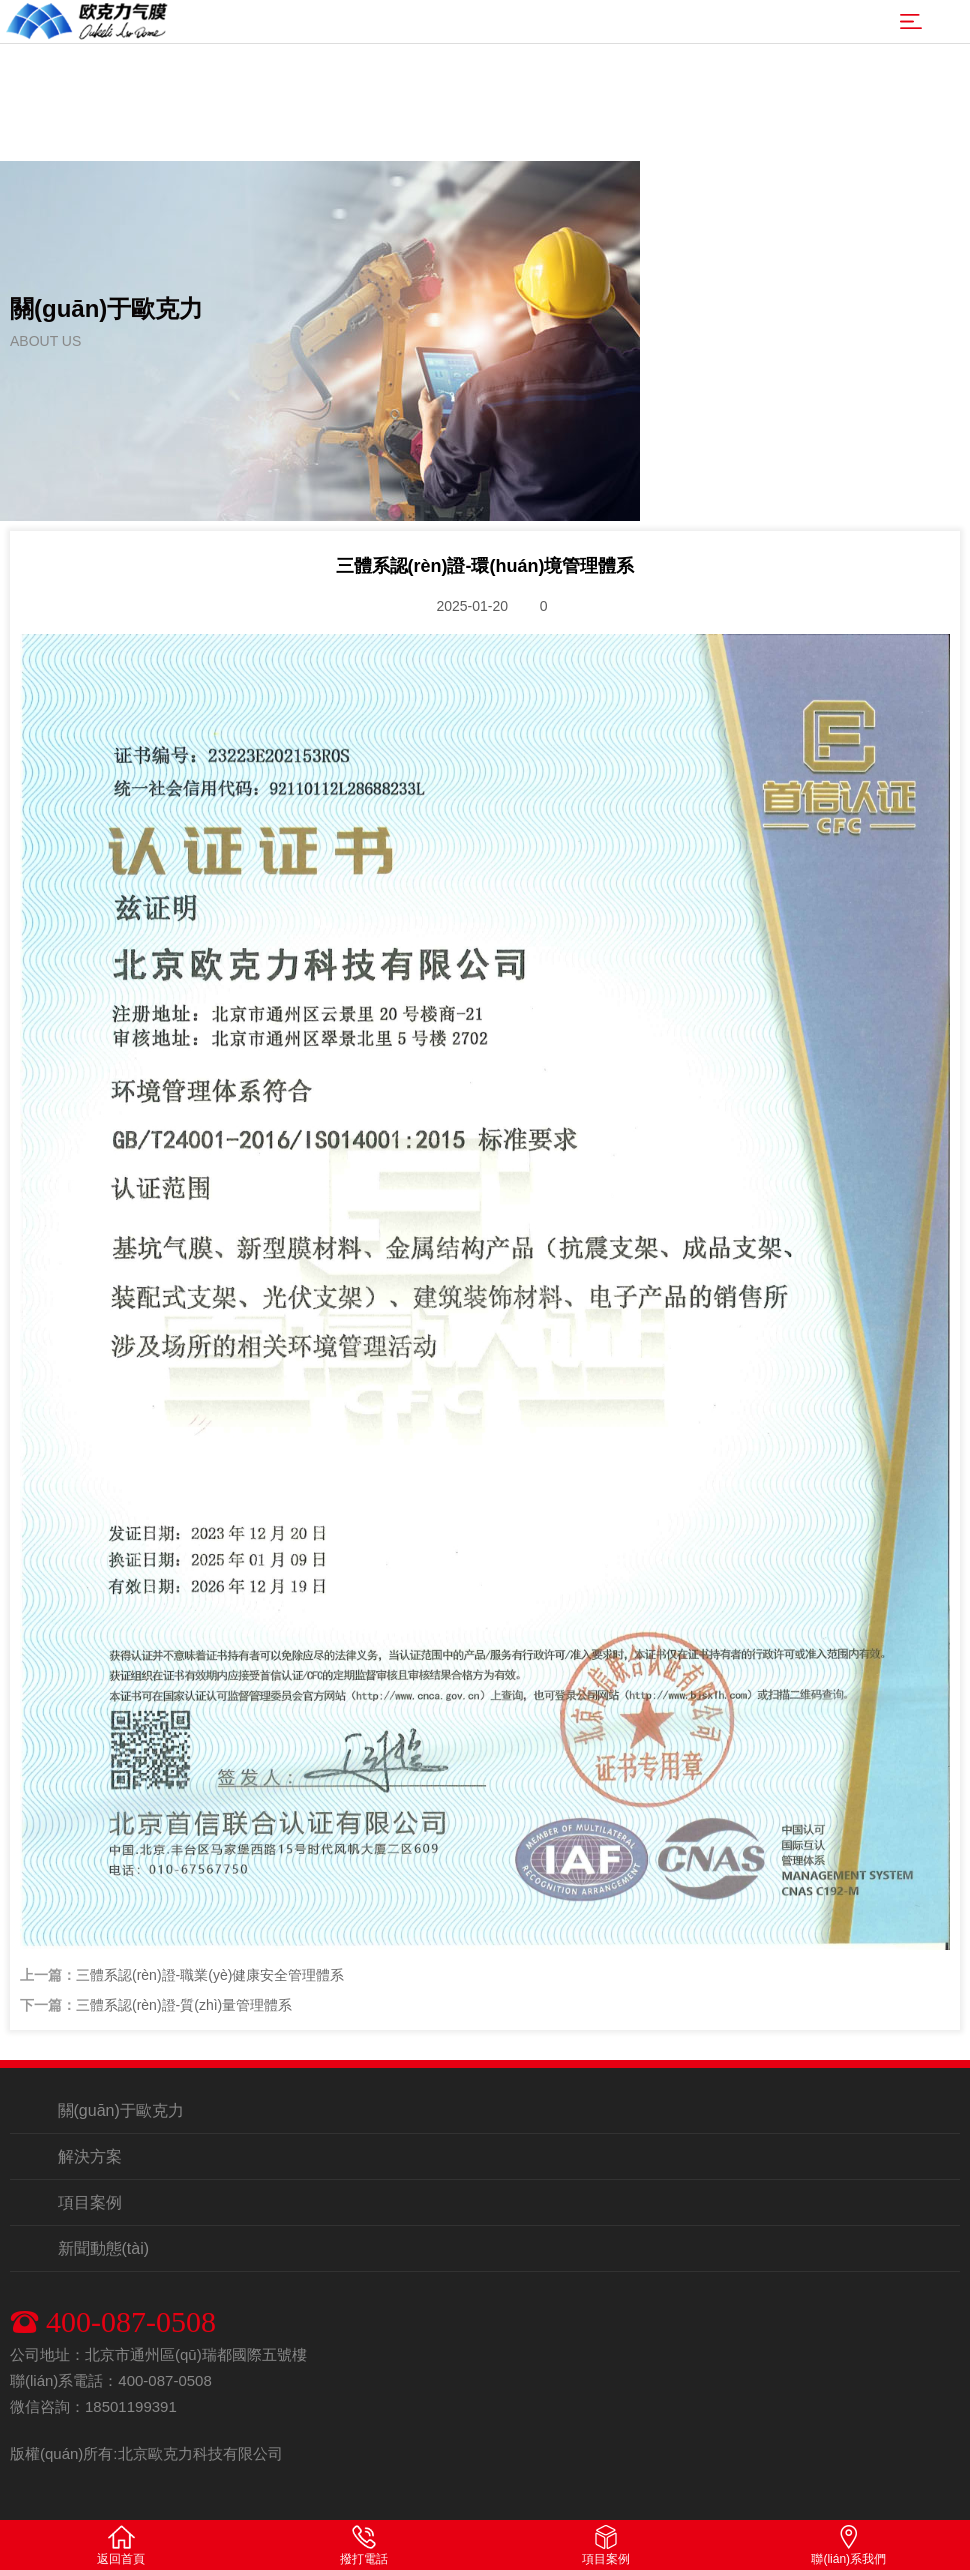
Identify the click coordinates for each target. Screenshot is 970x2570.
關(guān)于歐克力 (121, 2110)
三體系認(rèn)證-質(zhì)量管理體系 (184, 2005)
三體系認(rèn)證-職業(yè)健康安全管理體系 (210, 1975)
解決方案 (90, 2156)
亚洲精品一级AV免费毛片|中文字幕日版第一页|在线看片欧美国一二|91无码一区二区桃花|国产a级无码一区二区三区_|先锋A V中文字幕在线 (484, 60)
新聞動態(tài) (104, 2248)
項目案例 (90, 2202)
